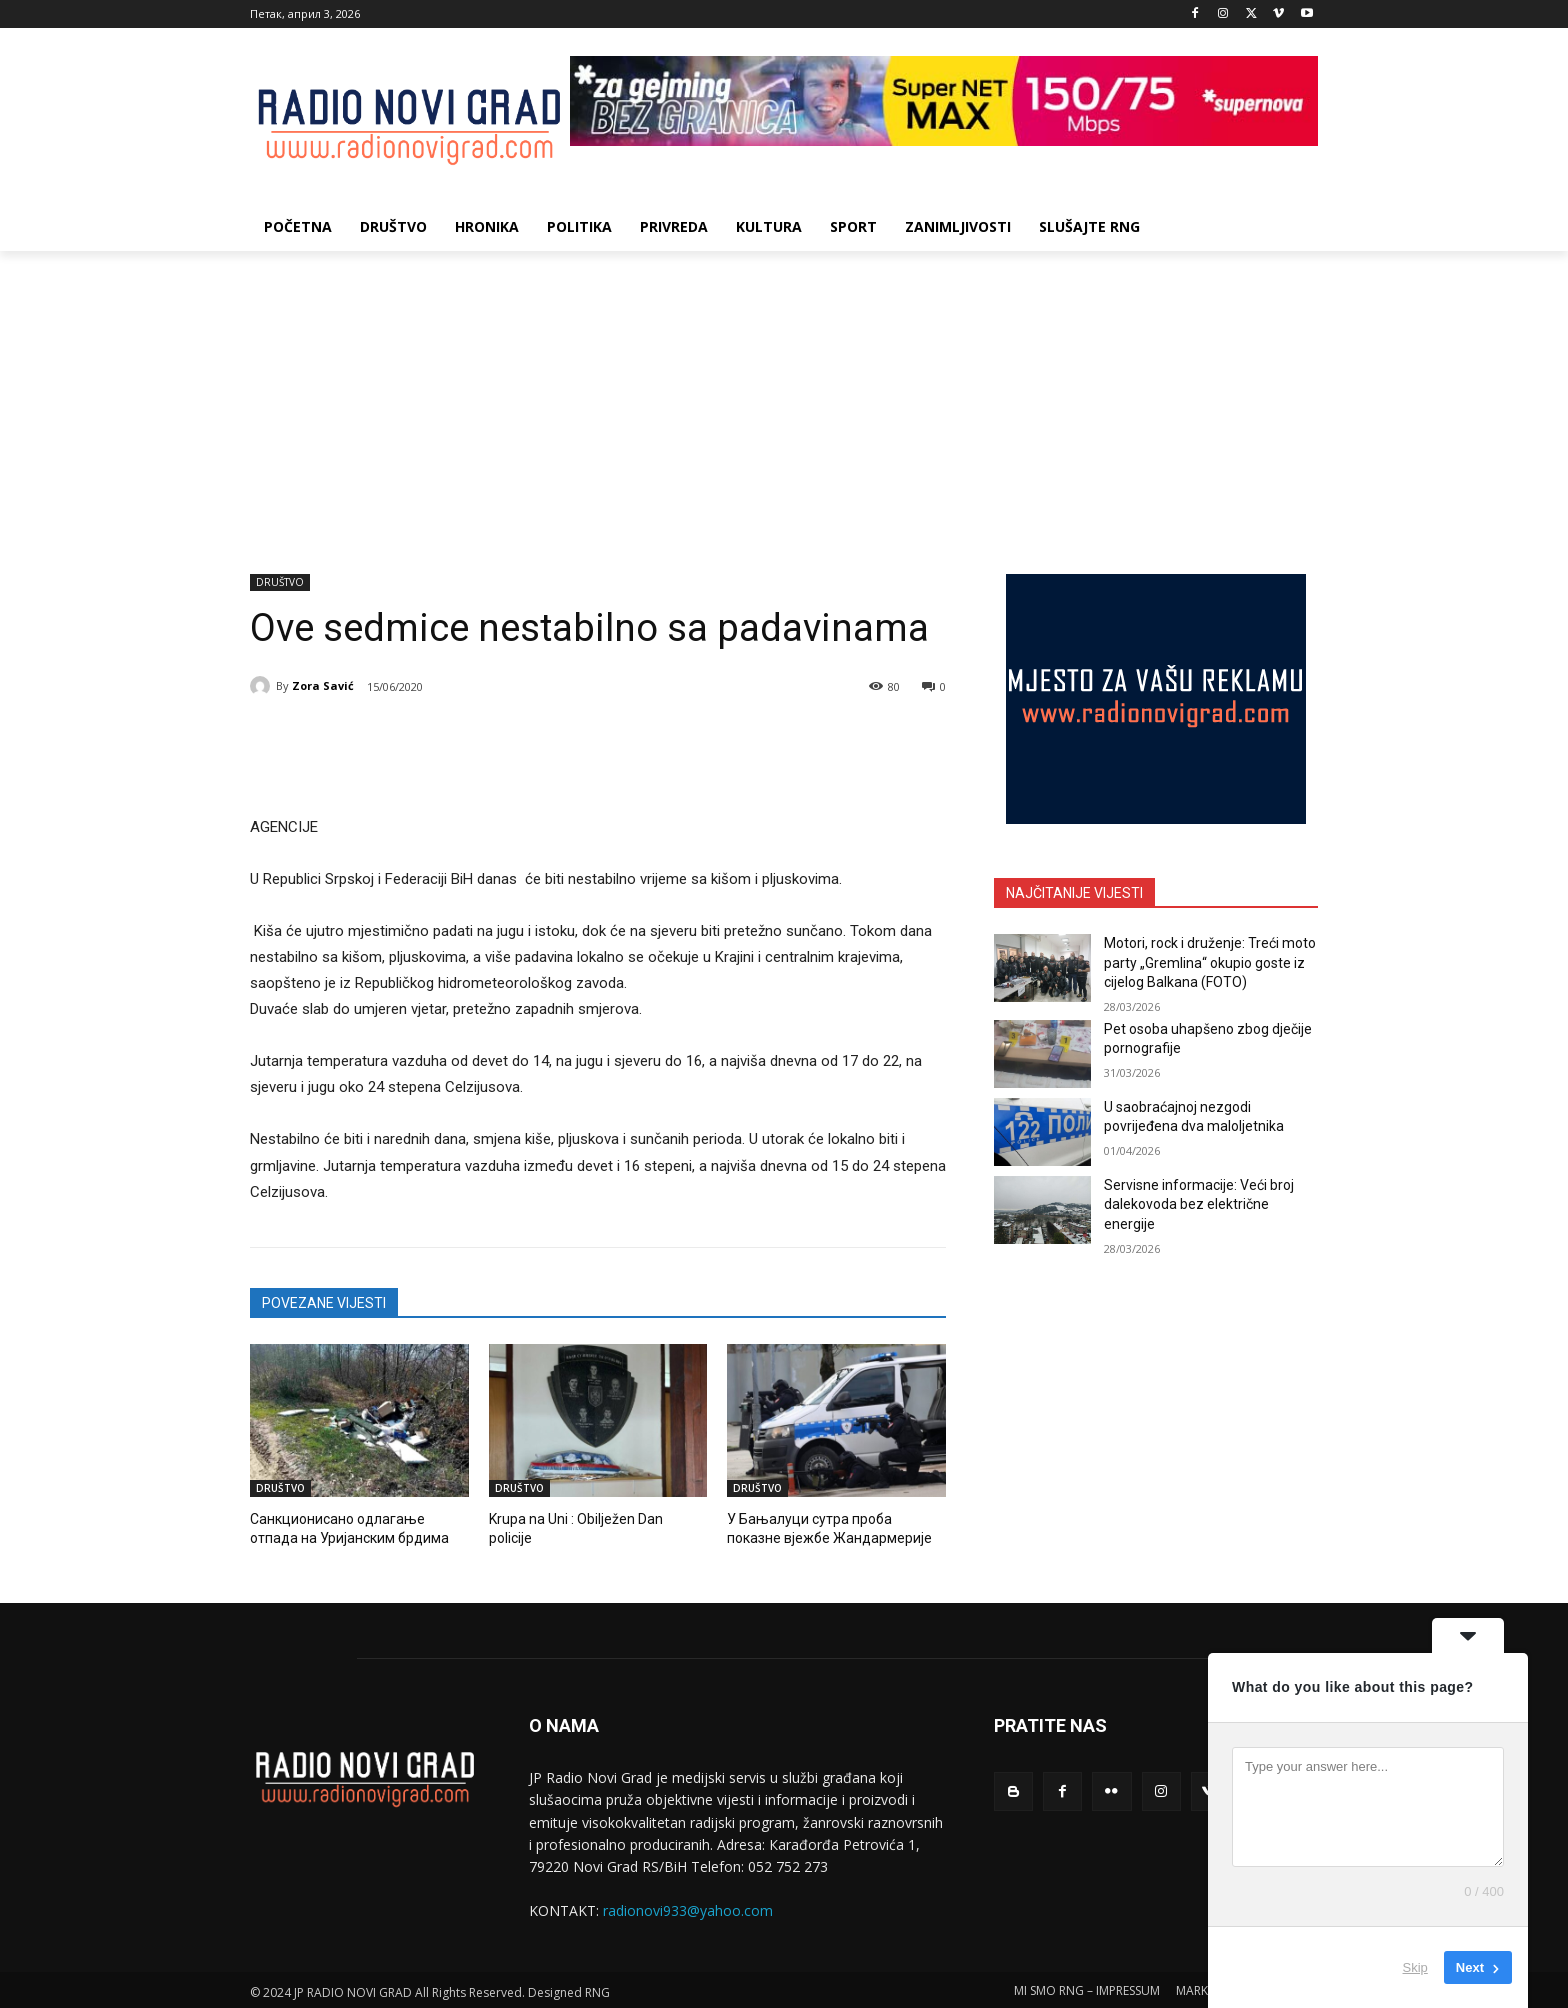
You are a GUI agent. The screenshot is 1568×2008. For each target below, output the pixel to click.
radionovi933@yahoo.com (688, 1907)
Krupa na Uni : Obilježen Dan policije (592, 1518)
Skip (1415, 1967)
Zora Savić (323, 685)
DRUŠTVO (280, 582)
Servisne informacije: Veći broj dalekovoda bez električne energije (1199, 1204)
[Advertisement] (784, 401)
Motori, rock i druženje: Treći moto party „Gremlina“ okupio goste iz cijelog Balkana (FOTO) (1210, 962)
